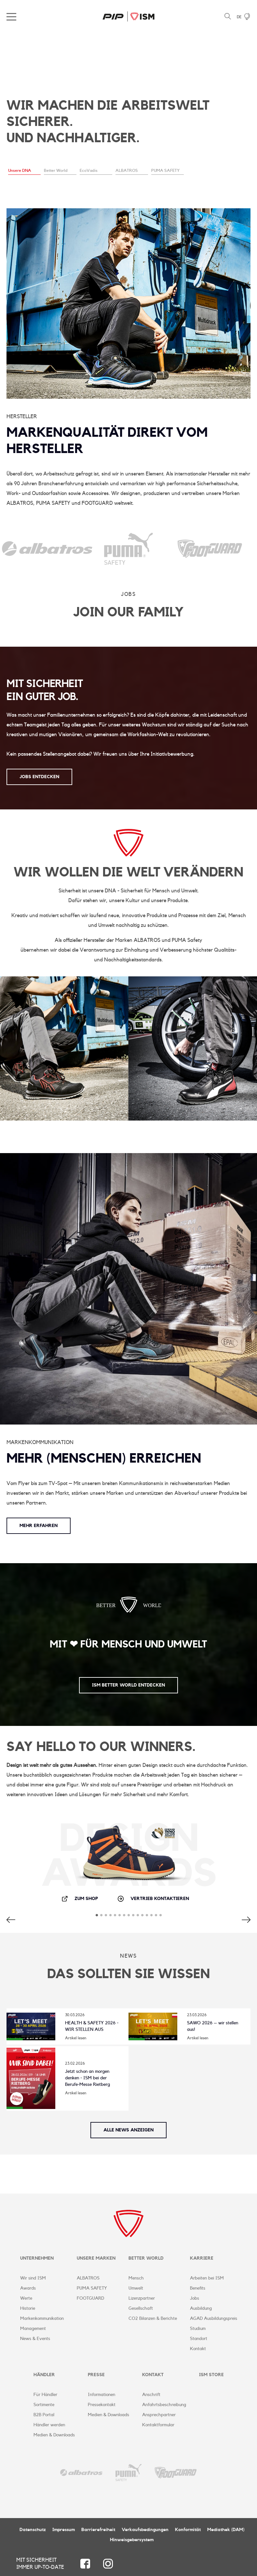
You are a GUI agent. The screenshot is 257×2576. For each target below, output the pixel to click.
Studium (198, 2328)
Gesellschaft (140, 2308)
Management (33, 2328)
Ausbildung (201, 2308)
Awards (28, 2288)
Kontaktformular (158, 2425)
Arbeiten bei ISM (207, 2278)
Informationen (101, 2394)
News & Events (35, 2338)
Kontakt (198, 2349)
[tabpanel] (128, 109)
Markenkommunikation (42, 2318)
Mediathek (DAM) (225, 2530)
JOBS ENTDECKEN (39, 777)
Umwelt (135, 2288)
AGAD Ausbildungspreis (213, 2318)
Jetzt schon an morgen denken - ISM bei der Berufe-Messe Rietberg (87, 2078)
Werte (26, 2298)
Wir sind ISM (33, 2278)
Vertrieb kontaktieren (153, 1898)
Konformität (188, 2530)
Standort (198, 2338)
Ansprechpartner (159, 2415)
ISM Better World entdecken (128, 1685)
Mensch (136, 2278)
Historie (27, 2308)
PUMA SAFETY (92, 2288)
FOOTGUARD (90, 2298)
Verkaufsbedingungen (145, 2530)
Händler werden (49, 2425)
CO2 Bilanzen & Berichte (152, 2318)
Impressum (63, 2530)
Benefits (197, 2288)
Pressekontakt (101, 2405)
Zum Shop (79, 1898)
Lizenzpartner (141, 2298)
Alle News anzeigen (128, 2130)
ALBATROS (88, 2278)
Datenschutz (33, 2530)
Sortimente (44, 2405)
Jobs (194, 2298)
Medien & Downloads (54, 2435)
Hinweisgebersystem (132, 2540)
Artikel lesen (75, 2038)
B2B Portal (44, 2415)
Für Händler (45, 2394)
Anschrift (151, 2394)
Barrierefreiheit (98, 2530)
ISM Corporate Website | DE (128, 16)
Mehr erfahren (39, 1526)
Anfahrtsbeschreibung (164, 2405)
